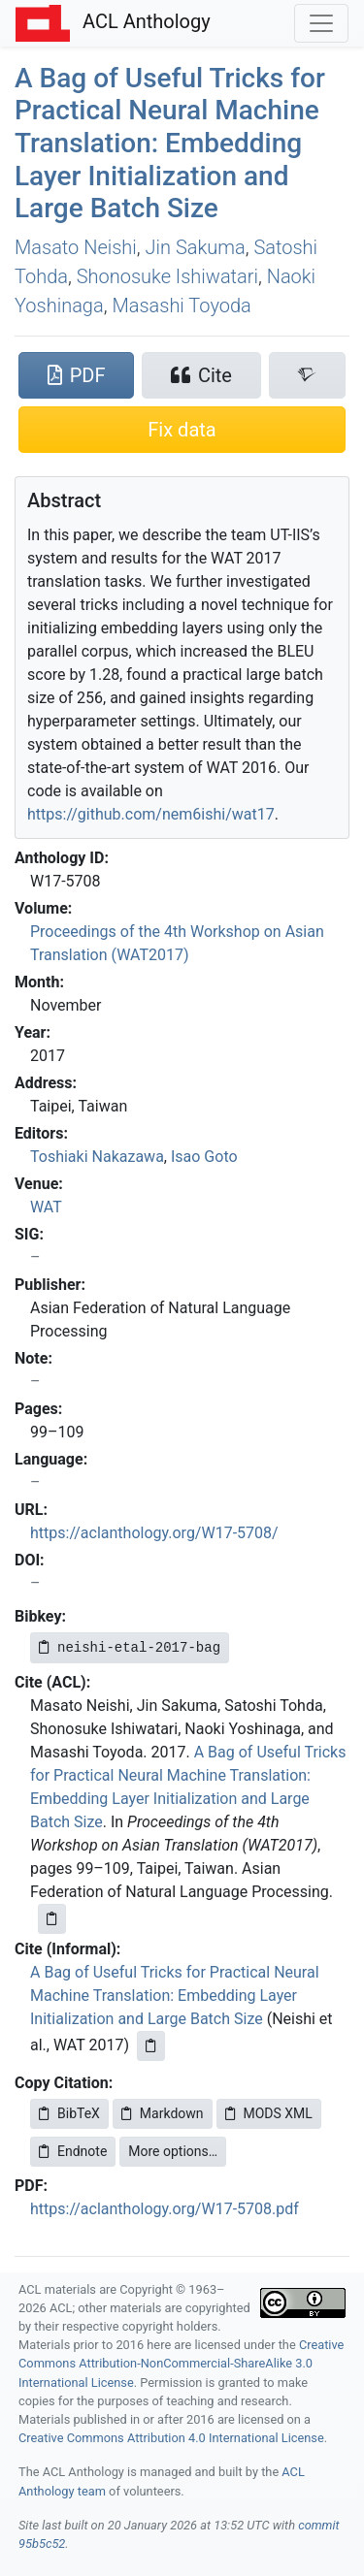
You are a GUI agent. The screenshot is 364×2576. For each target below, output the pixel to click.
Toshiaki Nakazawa (97, 1156)
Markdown (162, 2113)
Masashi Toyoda (181, 305)
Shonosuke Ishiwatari (167, 276)
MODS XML (269, 2113)
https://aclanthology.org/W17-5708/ (154, 1533)
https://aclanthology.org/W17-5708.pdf (164, 2209)
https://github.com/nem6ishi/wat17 (151, 814)
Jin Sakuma (196, 247)
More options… (172, 2151)
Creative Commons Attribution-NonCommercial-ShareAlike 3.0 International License (181, 2363)
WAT (46, 1207)
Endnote (73, 2151)
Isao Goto (204, 1156)
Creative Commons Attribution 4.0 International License (171, 2438)
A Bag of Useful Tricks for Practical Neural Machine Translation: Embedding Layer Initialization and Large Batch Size (170, 143)
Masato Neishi (76, 247)
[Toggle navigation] (321, 23)
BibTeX (69, 2113)
